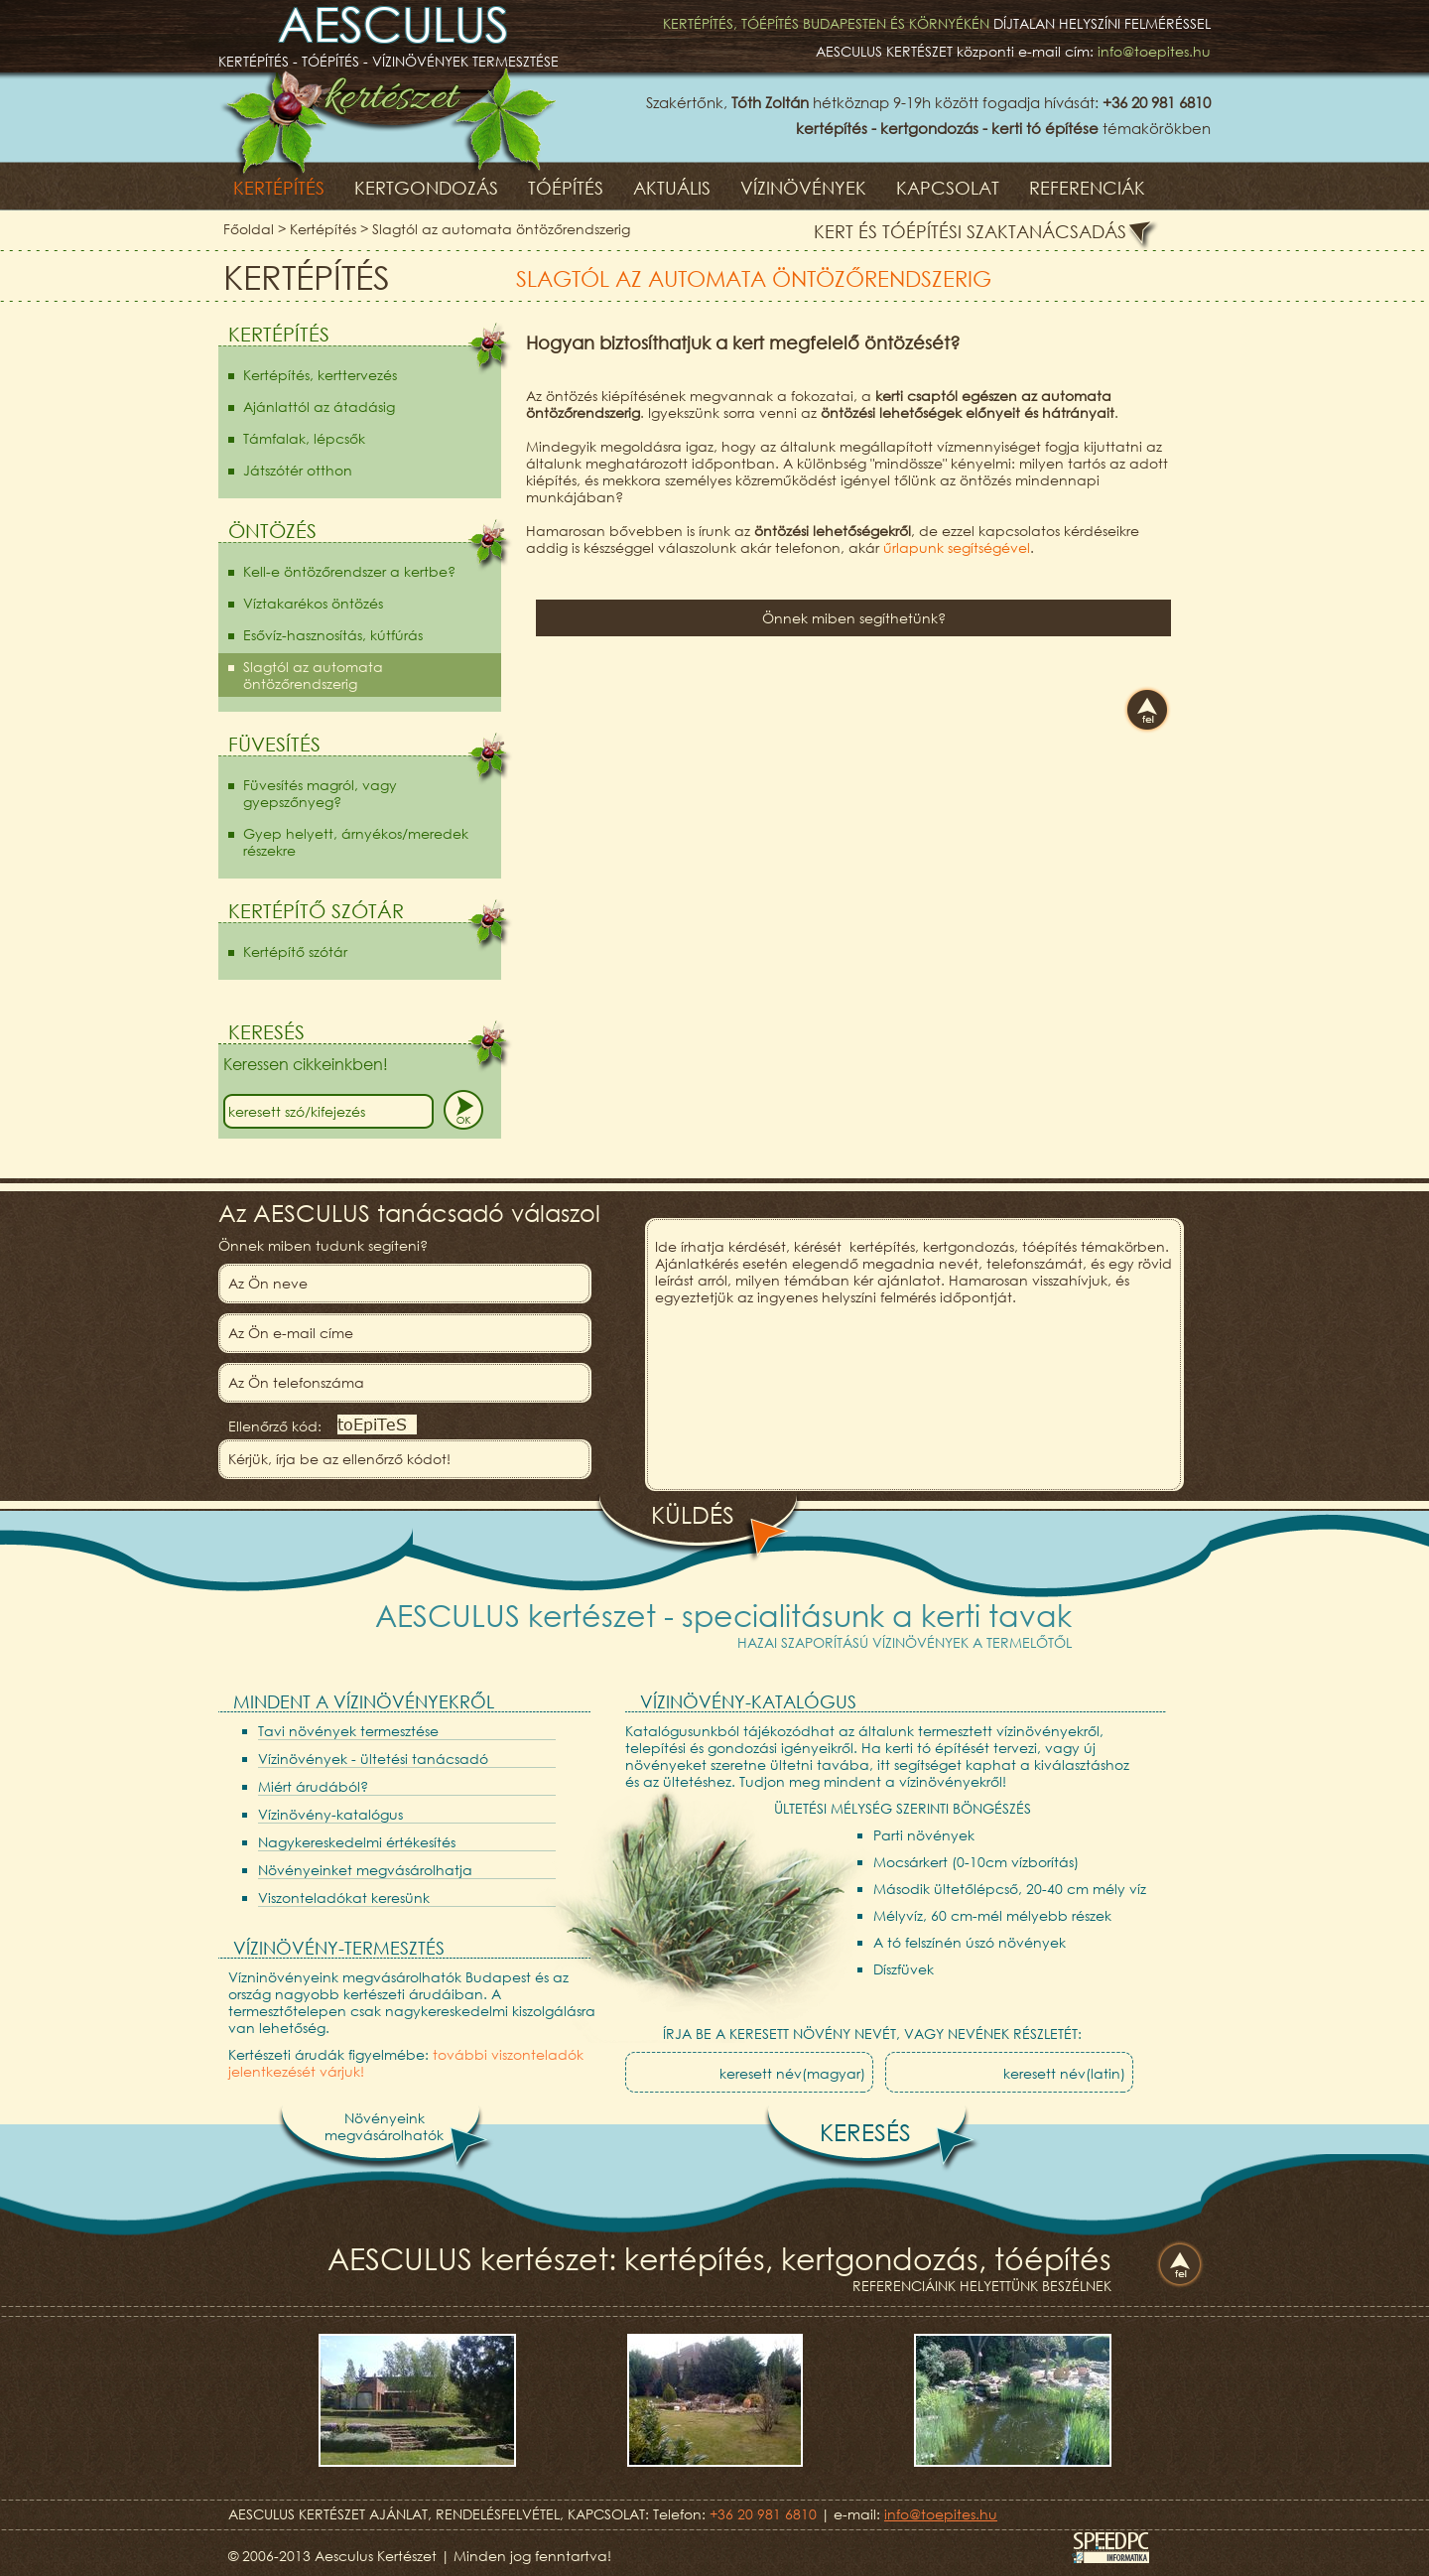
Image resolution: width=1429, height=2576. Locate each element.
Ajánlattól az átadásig (319, 406)
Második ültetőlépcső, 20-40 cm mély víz (1009, 1888)
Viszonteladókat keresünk (344, 1897)
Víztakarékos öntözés (313, 603)
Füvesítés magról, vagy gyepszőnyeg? (320, 793)
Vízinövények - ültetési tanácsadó (373, 1758)
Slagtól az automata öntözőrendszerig (501, 228)
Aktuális (672, 188)
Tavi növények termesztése (348, 1730)
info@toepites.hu (1154, 51)
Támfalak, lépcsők (304, 438)
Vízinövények (803, 188)
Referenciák (1087, 188)
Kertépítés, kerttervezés (320, 374)
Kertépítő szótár (295, 951)
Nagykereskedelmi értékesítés (356, 1841)
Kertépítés (279, 188)
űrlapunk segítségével (956, 547)
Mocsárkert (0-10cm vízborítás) (976, 1861)
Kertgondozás (426, 188)
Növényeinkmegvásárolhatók (384, 2126)
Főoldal (248, 228)
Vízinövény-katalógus (330, 1814)
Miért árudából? (313, 1786)
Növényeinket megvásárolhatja (365, 1869)
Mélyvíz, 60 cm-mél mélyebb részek (992, 1915)
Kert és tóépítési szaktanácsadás (970, 231)
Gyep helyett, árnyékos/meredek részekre (355, 842)
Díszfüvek (903, 1969)
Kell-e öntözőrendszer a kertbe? (349, 571)
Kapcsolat (947, 188)
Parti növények (923, 1835)
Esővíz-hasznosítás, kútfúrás (333, 634)
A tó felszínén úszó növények (969, 1942)
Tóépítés (565, 188)
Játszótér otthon (297, 470)
